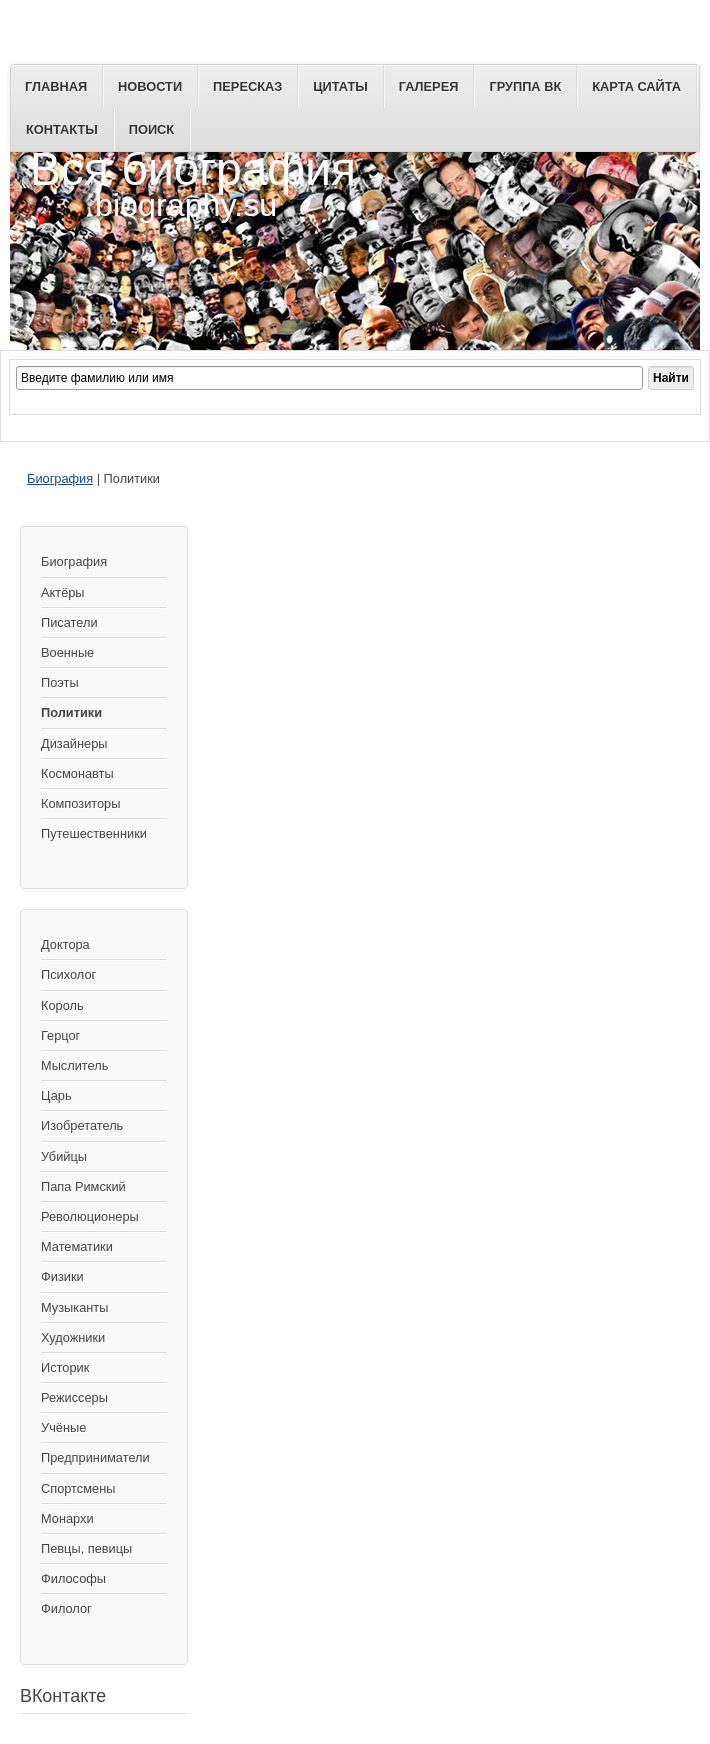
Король (62, 1005)
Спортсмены (78, 1488)
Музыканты (74, 1307)
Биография (60, 478)
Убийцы (64, 1156)
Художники (73, 1337)
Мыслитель (74, 1065)
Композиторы (80, 803)
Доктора (65, 944)
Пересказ (247, 86)
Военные (67, 652)
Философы (73, 1578)
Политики (71, 712)
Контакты (62, 129)
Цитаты (340, 86)
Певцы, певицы (86, 1548)
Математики (77, 1246)
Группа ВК (525, 86)
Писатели (69, 622)
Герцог (60, 1035)
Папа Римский (83, 1186)
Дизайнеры (74, 743)
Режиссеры (74, 1397)
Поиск (151, 129)
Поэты (60, 682)
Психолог (68, 974)
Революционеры (90, 1216)
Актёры (63, 592)
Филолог (66, 1608)
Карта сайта (636, 86)
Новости (150, 86)
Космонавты (77, 773)
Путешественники (94, 833)
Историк (65, 1367)
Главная (56, 86)
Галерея (429, 86)
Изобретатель (82, 1125)
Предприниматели (95, 1457)
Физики (62, 1276)
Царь (56, 1095)
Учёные (63, 1427)
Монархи (67, 1518)
